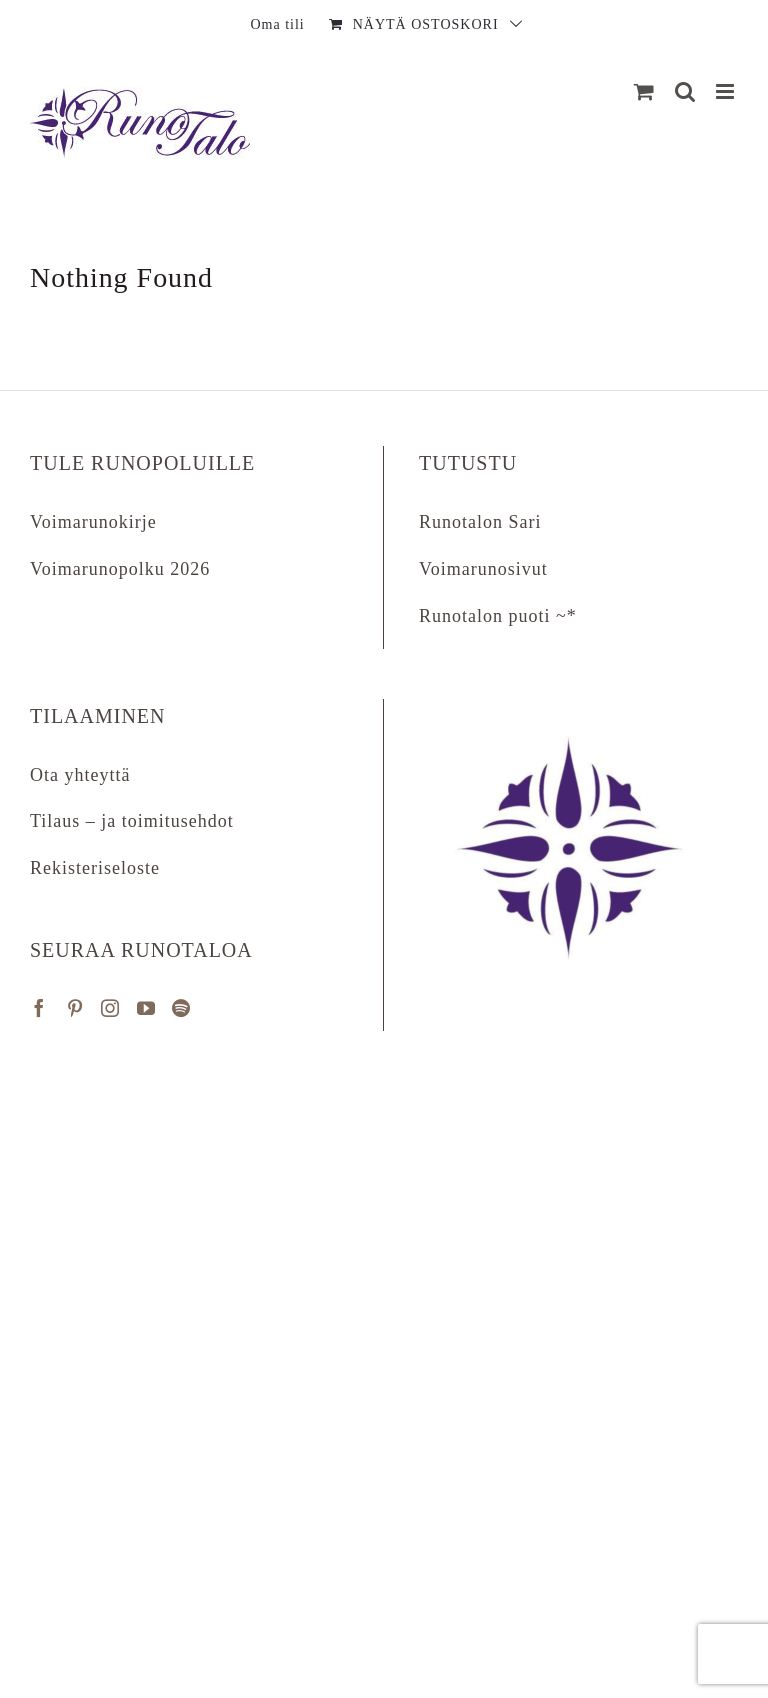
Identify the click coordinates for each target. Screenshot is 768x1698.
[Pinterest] (75, 1008)
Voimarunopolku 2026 (120, 569)
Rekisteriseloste (95, 868)
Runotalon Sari (480, 522)
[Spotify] (181, 1008)
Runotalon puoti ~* (498, 616)
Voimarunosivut (483, 569)
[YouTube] (146, 1008)
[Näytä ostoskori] (644, 91)
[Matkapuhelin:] (727, 91)
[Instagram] (110, 1008)
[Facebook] (39, 1008)
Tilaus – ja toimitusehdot (132, 821)
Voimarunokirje (93, 522)
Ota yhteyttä (80, 775)
